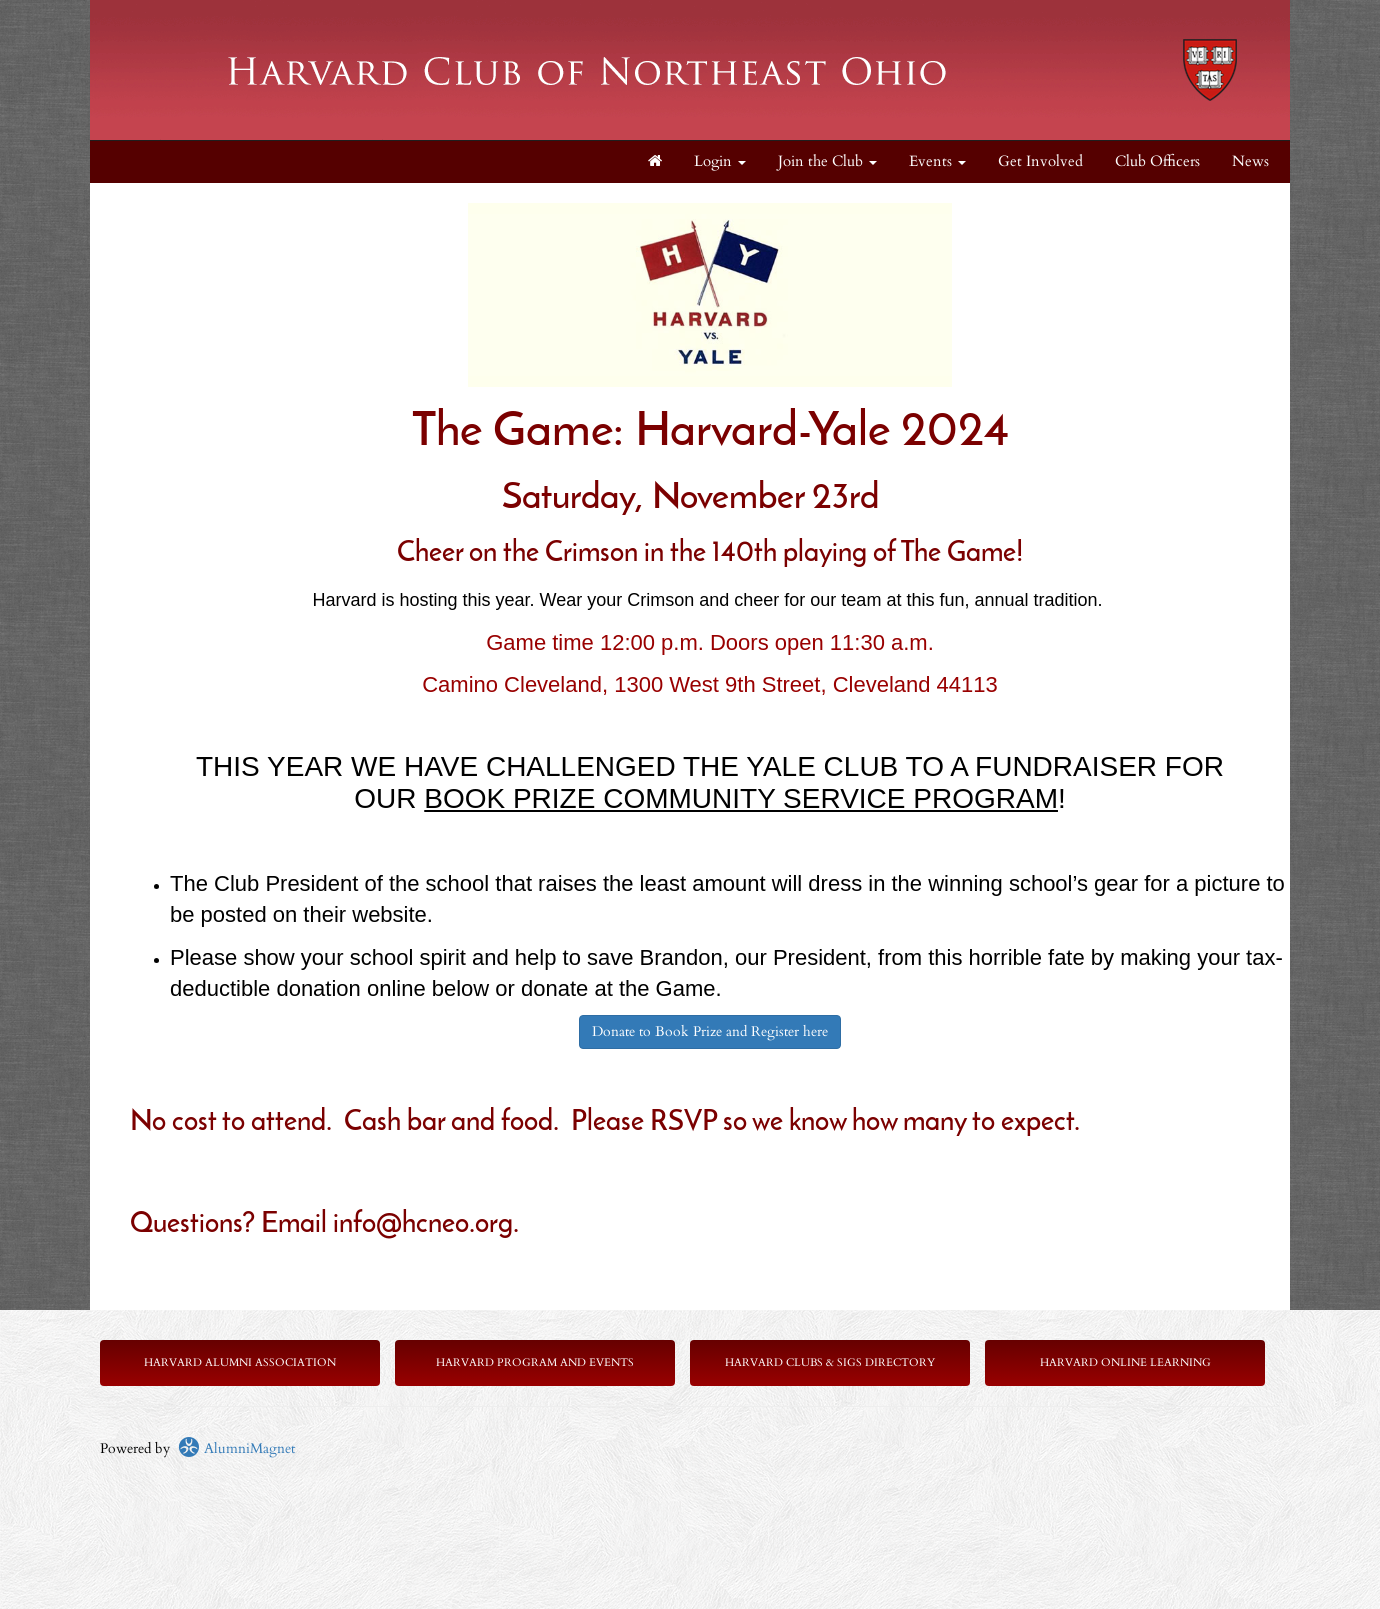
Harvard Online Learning (1125, 1362)
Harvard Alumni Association (240, 1362)
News (1250, 161)
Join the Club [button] (827, 161)
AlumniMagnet (236, 1448)
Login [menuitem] (720, 161)
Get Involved (1040, 161)
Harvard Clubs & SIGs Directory (830, 1362)
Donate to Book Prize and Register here (710, 1031)
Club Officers (1157, 161)
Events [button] (937, 161)
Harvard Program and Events (535, 1362)
